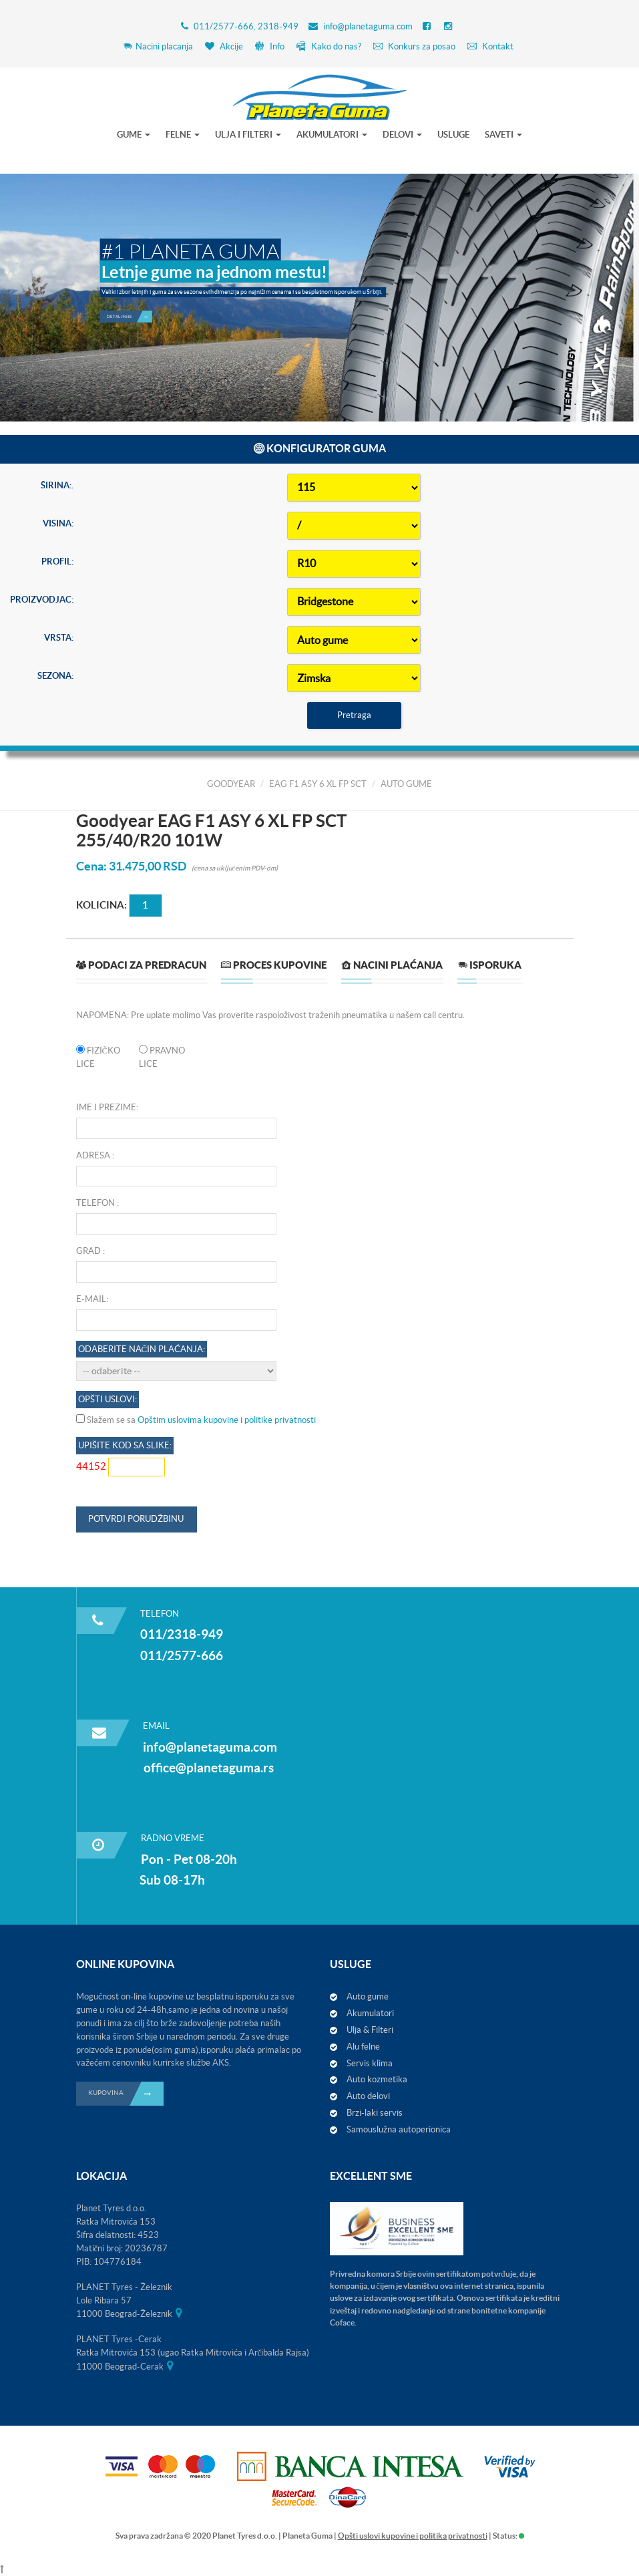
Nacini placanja (158, 46)
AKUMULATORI (331, 135)
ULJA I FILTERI (248, 135)
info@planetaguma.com (368, 26)
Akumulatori (370, 2013)
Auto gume (368, 1996)
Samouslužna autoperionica (399, 2129)
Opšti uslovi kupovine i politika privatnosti (412, 2535)
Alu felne (363, 2047)
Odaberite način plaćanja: (142, 2406)
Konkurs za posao (414, 46)
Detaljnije (129, 308)
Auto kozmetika (377, 2079)
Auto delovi (368, 2096)
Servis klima (370, 2063)
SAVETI (503, 135)
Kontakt (490, 46)
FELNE (183, 135)
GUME (133, 135)
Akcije (224, 46)
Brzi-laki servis (375, 2113)
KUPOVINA (126, 2094)
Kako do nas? (328, 46)
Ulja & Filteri (370, 2030)
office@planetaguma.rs (209, 1767)
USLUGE (453, 135)
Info (269, 46)
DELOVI (402, 135)
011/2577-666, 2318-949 (246, 26)
